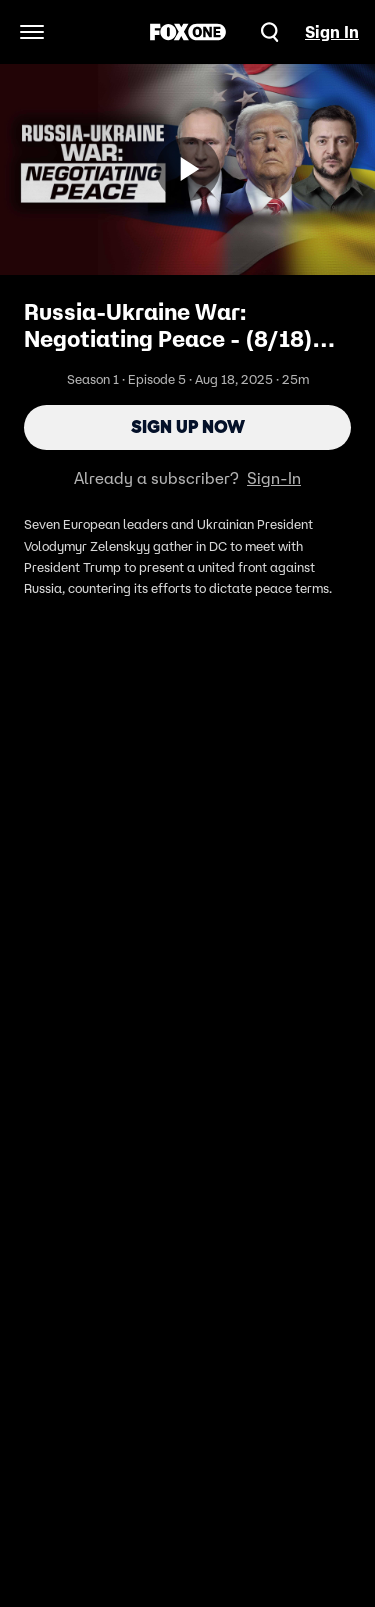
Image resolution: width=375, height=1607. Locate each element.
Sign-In (274, 478)
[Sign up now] (188, 169)
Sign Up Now (188, 427)
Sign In (332, 32)
